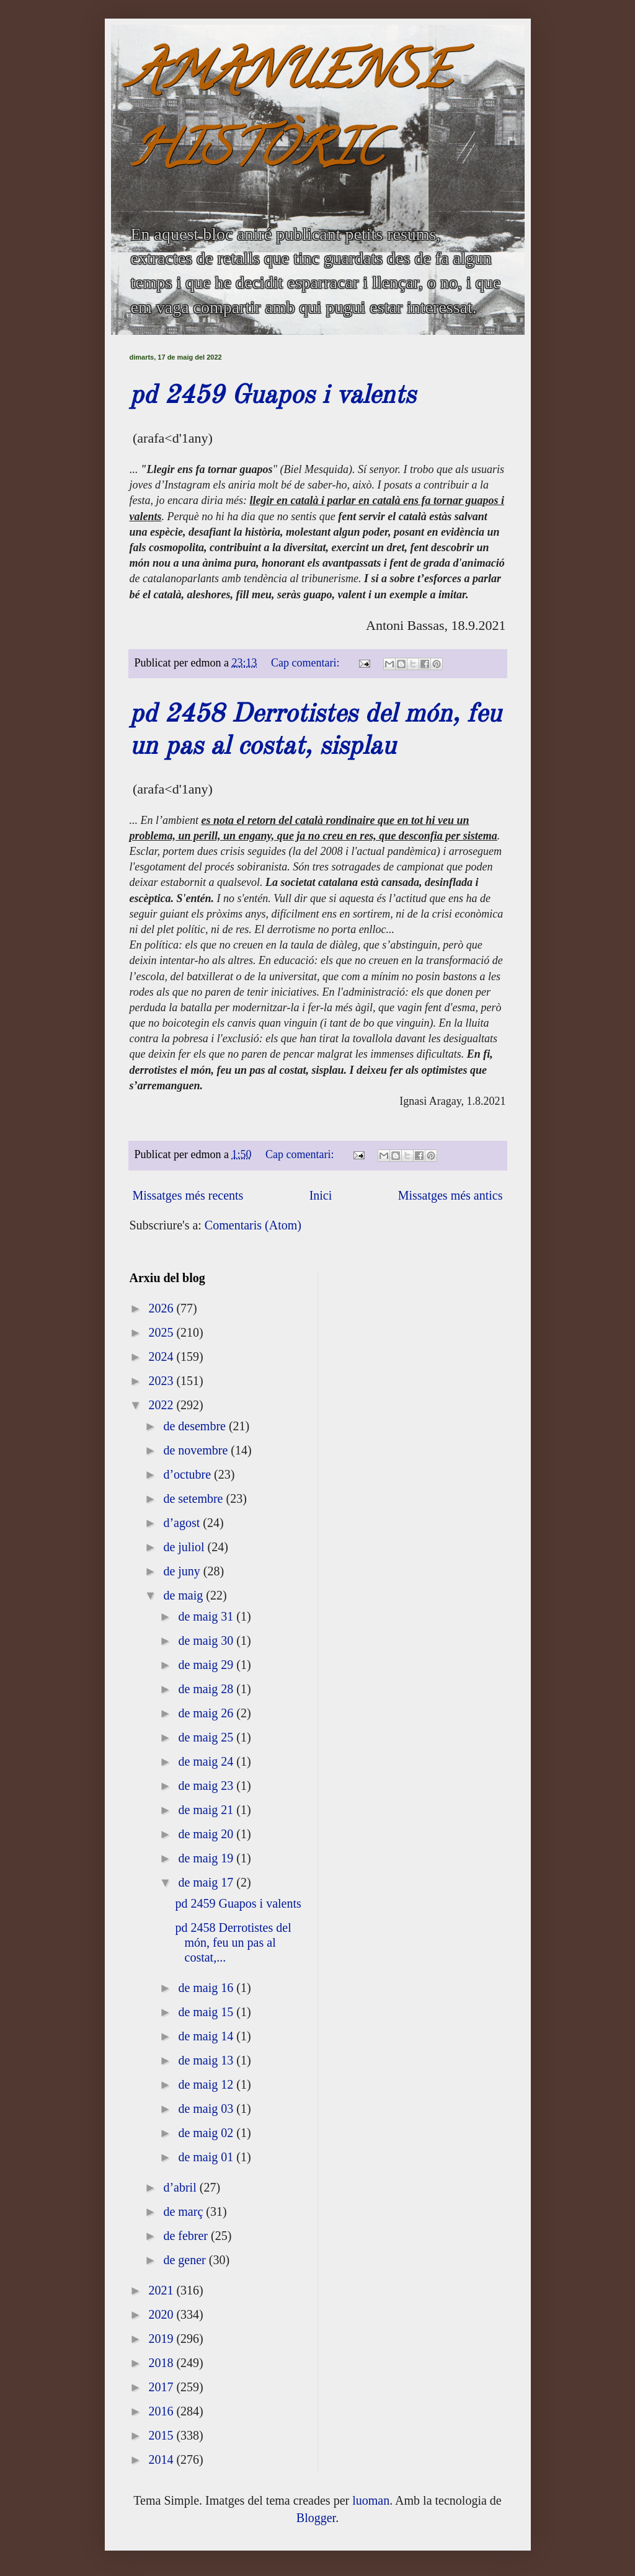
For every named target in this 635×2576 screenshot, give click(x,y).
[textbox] (318, 970)
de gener (185, 2260)
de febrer (187, 2235)
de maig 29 (207, 1664)
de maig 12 (207, 2084)
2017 (162, 2387)
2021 (162, 2290)
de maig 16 (207, 1987)
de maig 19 (207, 1858)
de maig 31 (207, 1616)
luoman (370, 2500)
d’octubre (188, 1474)
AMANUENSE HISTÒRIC (290, 115)
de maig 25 (207, 1737)
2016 (162, 2411)
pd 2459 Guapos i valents (272, 396)
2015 (162, 2435)
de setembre (194, 1498)
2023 (162, 1381)
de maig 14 (207, 2036)
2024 (162, 1356)
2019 (162, 2338)
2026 (162, 1308)
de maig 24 (207, 1761)
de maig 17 (207, 1882)
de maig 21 (207, 1810)
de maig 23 (207, 1785)
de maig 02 (207, 2133)
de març (184, 2211)
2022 (162, 1405)
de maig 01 (207, 2157)
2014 (162, 2459)
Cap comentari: (306, 663)
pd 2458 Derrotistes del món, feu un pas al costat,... (233, 1942)
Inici (320, 1195)
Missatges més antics (450, 1195)
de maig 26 (207, 1713)
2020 (162, 2314)
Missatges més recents (188, 1195)
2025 (162, 1332)
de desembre (196, 1426)
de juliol (185, 1547)
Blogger (315, 2518)
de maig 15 (207, 2012)
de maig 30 (207, 1640)
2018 (162, 2363)
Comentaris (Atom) (253, 1225)
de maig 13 (207, 2060)
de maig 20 (207, 1834)
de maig (184, 1595)
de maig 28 (207, 1689)
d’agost (183, 1522)
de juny (183, 1571)
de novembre (197, 1450)
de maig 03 (207, 2108)
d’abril (181, 2187)
